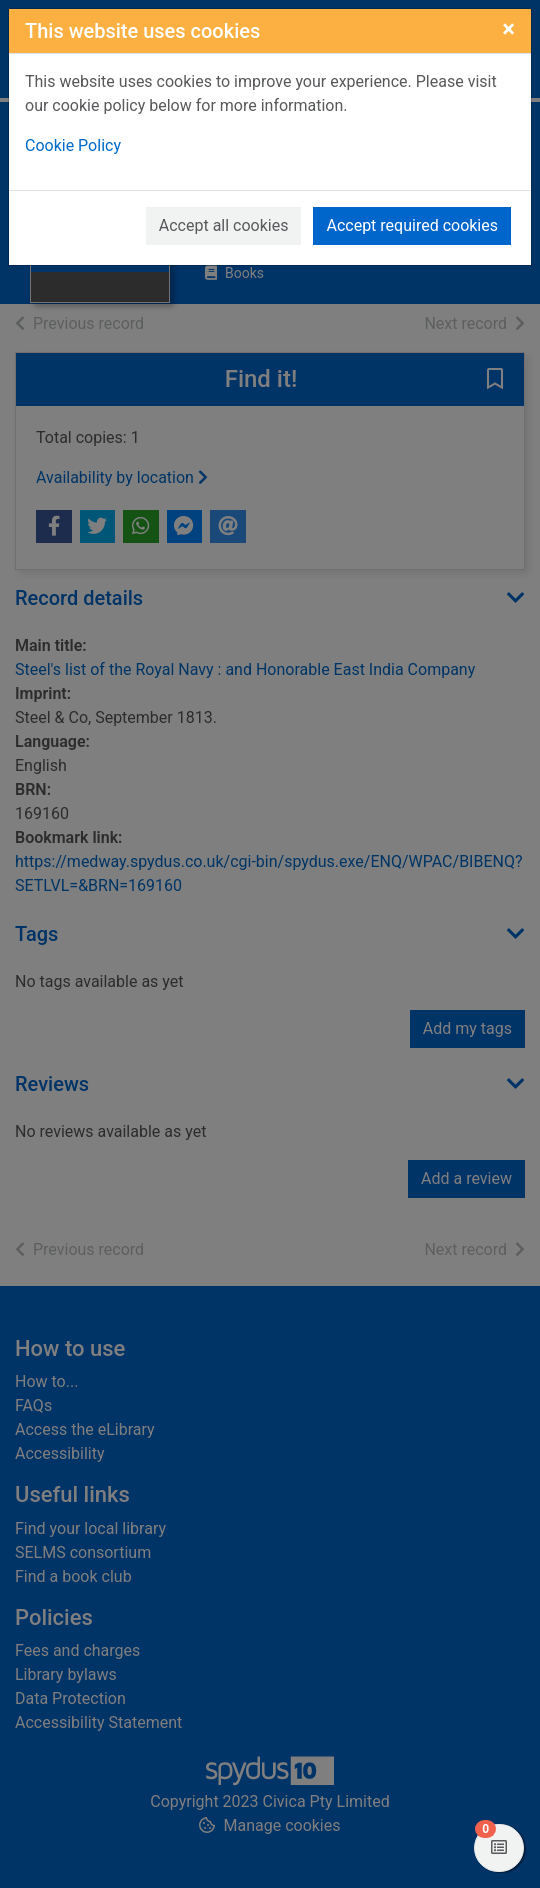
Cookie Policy (73, 145)
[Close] (508, 29)
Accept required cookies (412, 225)
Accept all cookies (224, 225)
